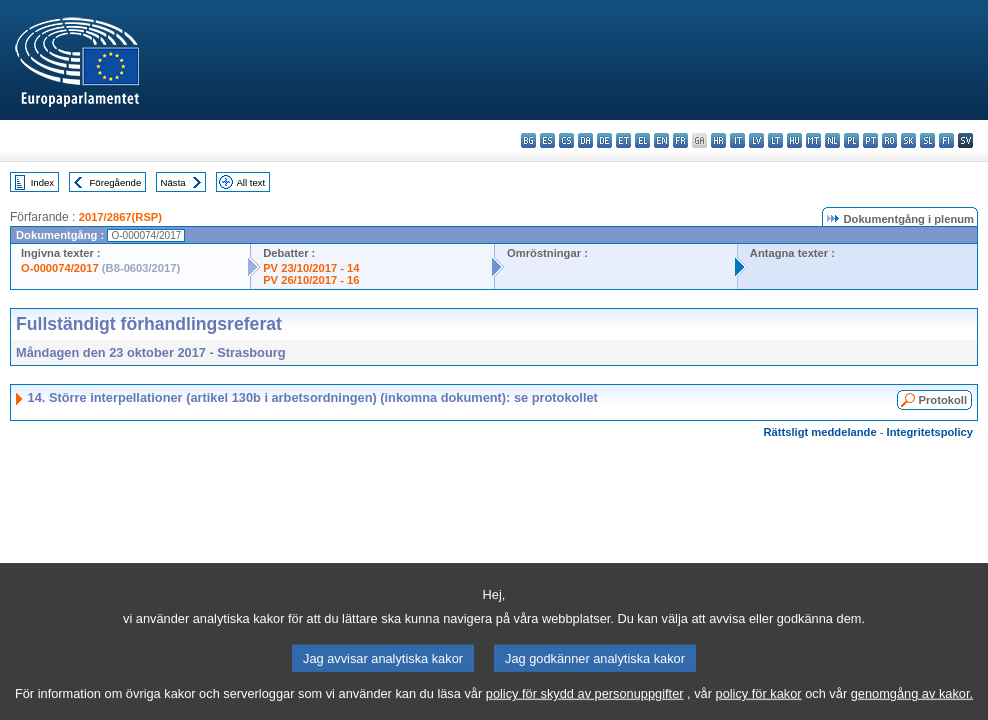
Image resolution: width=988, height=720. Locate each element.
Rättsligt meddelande (819, 432)
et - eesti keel (623, 140)
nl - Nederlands (832, 140)
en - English (661, 140)
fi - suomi (946, 140)
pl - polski (851, 140)
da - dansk (585, 140)
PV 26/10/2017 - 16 (311, 280)
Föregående (116, 182)
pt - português (870, 140)
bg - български (528, 140)
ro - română (889, 140)
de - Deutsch (604, 140)
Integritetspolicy (930, 432)
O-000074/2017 (60, 268)
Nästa (173, 182)
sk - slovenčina (908, 140)
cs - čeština (566, 140)
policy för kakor (759, 705)
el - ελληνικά (642, 140)
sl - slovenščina (927, 140)
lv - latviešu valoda (756, 140)
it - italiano (737, 140)
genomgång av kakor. (912, 705)
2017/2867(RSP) (120, 217)
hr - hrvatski (718, 140)
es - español (547, 140)
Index (42, 182)
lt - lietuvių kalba (775, 140)
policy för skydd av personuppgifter (585, 705)
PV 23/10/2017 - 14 (311, 268)
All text (250, 182)
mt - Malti (813, 140)
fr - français (680, 140)
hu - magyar (794, 140)
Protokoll (943, 400)
